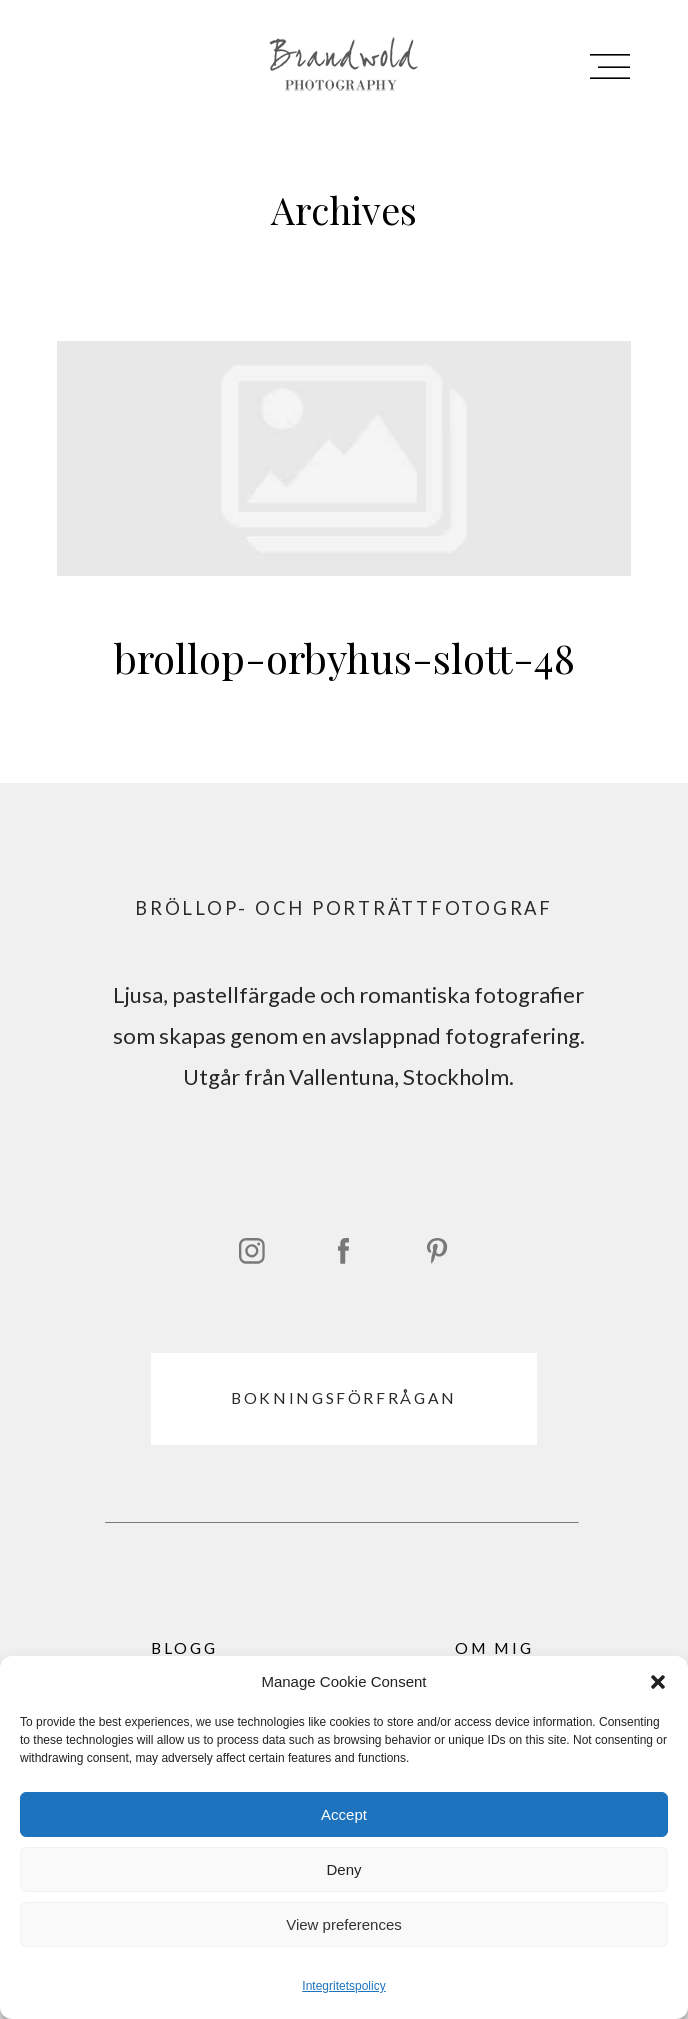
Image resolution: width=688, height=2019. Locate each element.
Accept (344, 1814)
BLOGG (185, 1648)
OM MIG (494, 1648)
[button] (658, 1682)
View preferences (344, 1924)
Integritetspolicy (343, 1986)
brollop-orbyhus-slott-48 (344, 534)
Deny (343, 1869)
